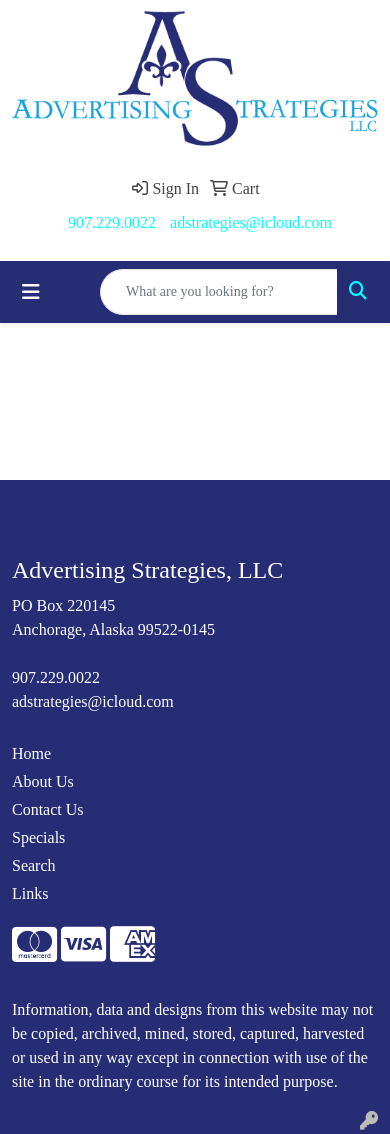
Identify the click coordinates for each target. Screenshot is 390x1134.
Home (31, 753)
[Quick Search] (219, 292)
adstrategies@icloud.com (251, 222)
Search (34, 865)
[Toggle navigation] (31, 292)
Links (30, 893)
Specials (38, 837)
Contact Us (48, 809)
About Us (43, 781)
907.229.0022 (112, 222)
